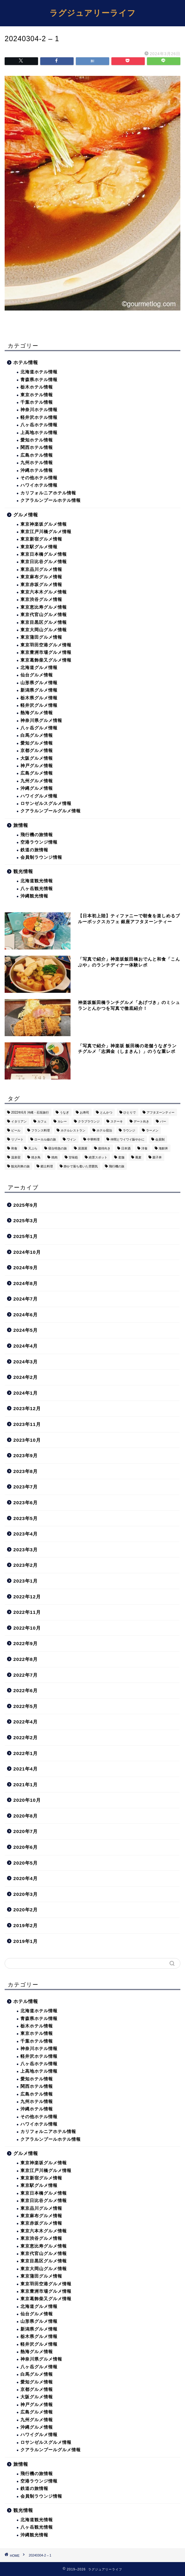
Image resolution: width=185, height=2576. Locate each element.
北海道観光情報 (36, 881)
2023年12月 (27, 1408)
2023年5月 (25, 1518)
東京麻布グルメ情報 (41, 577)
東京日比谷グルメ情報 (43, 561)
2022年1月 (25, 1753)
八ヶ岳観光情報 (36, 888)
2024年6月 (25, 1314)
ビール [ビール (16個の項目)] (15, 1130)
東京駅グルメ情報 (39, 547)
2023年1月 (25, 1580)
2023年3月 (25, 1549)
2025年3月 (25, 1220)
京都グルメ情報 (36, 750)
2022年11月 (27, 1612)
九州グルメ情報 (36, 781)
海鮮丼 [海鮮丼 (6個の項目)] (163, 1148)
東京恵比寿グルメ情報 (43, 607)
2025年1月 (25, 1236)
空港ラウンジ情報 (39, 842)
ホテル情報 (25, 362)
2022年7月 (25, 1675)
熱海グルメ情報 (36, 712)
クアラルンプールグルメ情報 (50, 811)
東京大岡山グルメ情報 (43, 630)
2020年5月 (25, 1863)
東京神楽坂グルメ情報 (43, 524)
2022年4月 (25, 1721)
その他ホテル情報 (39, 478)
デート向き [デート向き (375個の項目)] (141, 1121)
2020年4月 (25, 1878)
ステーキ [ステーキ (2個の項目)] (116, 1121)
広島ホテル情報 (36, 455)
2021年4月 (25, 1768)
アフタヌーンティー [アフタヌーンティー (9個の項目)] (160, 1112)
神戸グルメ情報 (36, 765)
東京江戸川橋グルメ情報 (45, 531)
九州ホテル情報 (36, 462)
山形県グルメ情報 (39, 682)
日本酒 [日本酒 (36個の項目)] (126, 1148)
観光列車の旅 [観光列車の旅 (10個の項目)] (20, 1166)
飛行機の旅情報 (36, 834)
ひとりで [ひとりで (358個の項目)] (129, 1112)
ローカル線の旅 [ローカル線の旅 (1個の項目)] (45, 1139)
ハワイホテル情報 (39, 485)
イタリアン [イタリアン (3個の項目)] (19, 1121)
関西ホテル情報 (36, 447)
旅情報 (20, 825)
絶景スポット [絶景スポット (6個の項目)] (98, 1157)
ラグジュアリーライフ (92, 13)
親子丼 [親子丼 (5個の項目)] (157, 1157)
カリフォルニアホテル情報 (48, 493)
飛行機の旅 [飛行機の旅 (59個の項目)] (116, 1166)
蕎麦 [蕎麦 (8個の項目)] (138, 1157)
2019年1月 (25, 1941)
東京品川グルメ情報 (41, 569)
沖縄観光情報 (34, 896)
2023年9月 (25, 1455)
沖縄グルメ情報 (36, 788)
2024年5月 (25, 1330)
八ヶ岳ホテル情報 (39, 425)
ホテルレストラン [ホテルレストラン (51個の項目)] (73, 1130)
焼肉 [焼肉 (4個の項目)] (54, 1157)
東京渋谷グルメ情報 (41, 599)
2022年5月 (25, 1706)
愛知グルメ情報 (36, 743)
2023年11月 (27, 1424)
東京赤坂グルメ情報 (41, 584)
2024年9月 (25, 1267)
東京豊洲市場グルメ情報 (45, 652)
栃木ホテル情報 (36, 387)
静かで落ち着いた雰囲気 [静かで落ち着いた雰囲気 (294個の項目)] (81, 1166)
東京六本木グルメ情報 (43, 592)
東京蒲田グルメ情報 (41, 637)
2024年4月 (25, 1346)
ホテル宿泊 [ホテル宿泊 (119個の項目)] (104, 1130)
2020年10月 (27, 1800)
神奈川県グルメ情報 (41, 720)
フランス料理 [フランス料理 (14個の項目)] (40, 1130)
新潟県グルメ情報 (39, 690)
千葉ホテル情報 (36, 402)
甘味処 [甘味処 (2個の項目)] (73, 1157)
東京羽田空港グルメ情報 (45, 645)
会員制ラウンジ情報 (41, 857)
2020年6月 (25, 1847)
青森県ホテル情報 (39, 379)
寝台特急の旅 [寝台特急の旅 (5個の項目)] (57, 1148)
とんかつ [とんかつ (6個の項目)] (106, 1112)
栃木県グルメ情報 (39, 698)
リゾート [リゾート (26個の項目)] (17, 1139)
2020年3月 (25, 1894)
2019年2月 (25, 1925)
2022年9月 (25, 1643)
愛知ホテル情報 (36, 440)
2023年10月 (27, 1440)
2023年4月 (25, 1533)
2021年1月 (25, 1784)
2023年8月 (25, 1471)
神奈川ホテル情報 (39, 409)
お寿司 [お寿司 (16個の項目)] (84, 1112)
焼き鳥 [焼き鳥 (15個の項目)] (36, 1157)
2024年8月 (25, 1283)
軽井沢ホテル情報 (39, 417)
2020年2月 (25, 1909)
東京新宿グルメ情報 (41, 539)
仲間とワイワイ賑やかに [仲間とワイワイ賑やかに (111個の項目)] (127, 1139)
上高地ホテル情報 (39, 432)
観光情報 (23, 871)
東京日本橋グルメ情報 (43, 554)
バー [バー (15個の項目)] (163, 1121)
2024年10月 (27, 1252)
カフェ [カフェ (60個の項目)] (42, 1121)
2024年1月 (25, 1393)
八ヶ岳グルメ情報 (39, 728)
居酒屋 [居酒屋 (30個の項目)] (82, 1148)
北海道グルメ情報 (39, 667)
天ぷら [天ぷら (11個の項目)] (32, 1148)
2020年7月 (25, 1831)
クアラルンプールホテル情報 (50, 500)
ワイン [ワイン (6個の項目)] (71, 1139)
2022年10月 (27, 1628)
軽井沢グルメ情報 (39, 705)
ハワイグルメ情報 (39, 796)
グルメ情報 (25, 514)
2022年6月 (25, 1690)
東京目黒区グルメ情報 (43, 622)
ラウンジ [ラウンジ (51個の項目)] (129, 1130)
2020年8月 (25, 1815)
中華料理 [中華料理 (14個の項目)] (93, 1139)
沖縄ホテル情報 (36, 470)
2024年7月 (25, 1298)
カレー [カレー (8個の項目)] (62, 1121)
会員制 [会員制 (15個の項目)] (160, 1139)
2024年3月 (25, 1361)
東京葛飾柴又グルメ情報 (45, 660)
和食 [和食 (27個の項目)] (14, 1148)
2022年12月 (27, 1596)
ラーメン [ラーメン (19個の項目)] (152, 1130)
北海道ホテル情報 (39, 372)
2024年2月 (25, 1377)
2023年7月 (25, 1486)
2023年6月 (25, 1502)
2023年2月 (25, 1565)
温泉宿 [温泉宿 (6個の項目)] (15, 1157)
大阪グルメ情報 (36, 758)
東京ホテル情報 (36, 395)
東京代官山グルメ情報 (43, 614)
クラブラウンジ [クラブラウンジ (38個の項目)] (89, 1121)
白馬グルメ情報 (36, 735)
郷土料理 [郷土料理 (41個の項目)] (47, 1166)
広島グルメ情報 (36, 773)
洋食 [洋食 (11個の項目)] (144, 1148)
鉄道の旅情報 (34, 850)
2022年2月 (25, 1737)
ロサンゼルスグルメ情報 (45, 803)
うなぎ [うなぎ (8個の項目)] (64, 1112)
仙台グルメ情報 (36, 675)
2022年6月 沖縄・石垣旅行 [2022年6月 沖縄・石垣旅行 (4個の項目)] (30, 1112)
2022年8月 (25, 1659)
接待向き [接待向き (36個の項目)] (104, 1148)
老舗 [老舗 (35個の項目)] (121, 1157)
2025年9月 (25, 1205)
